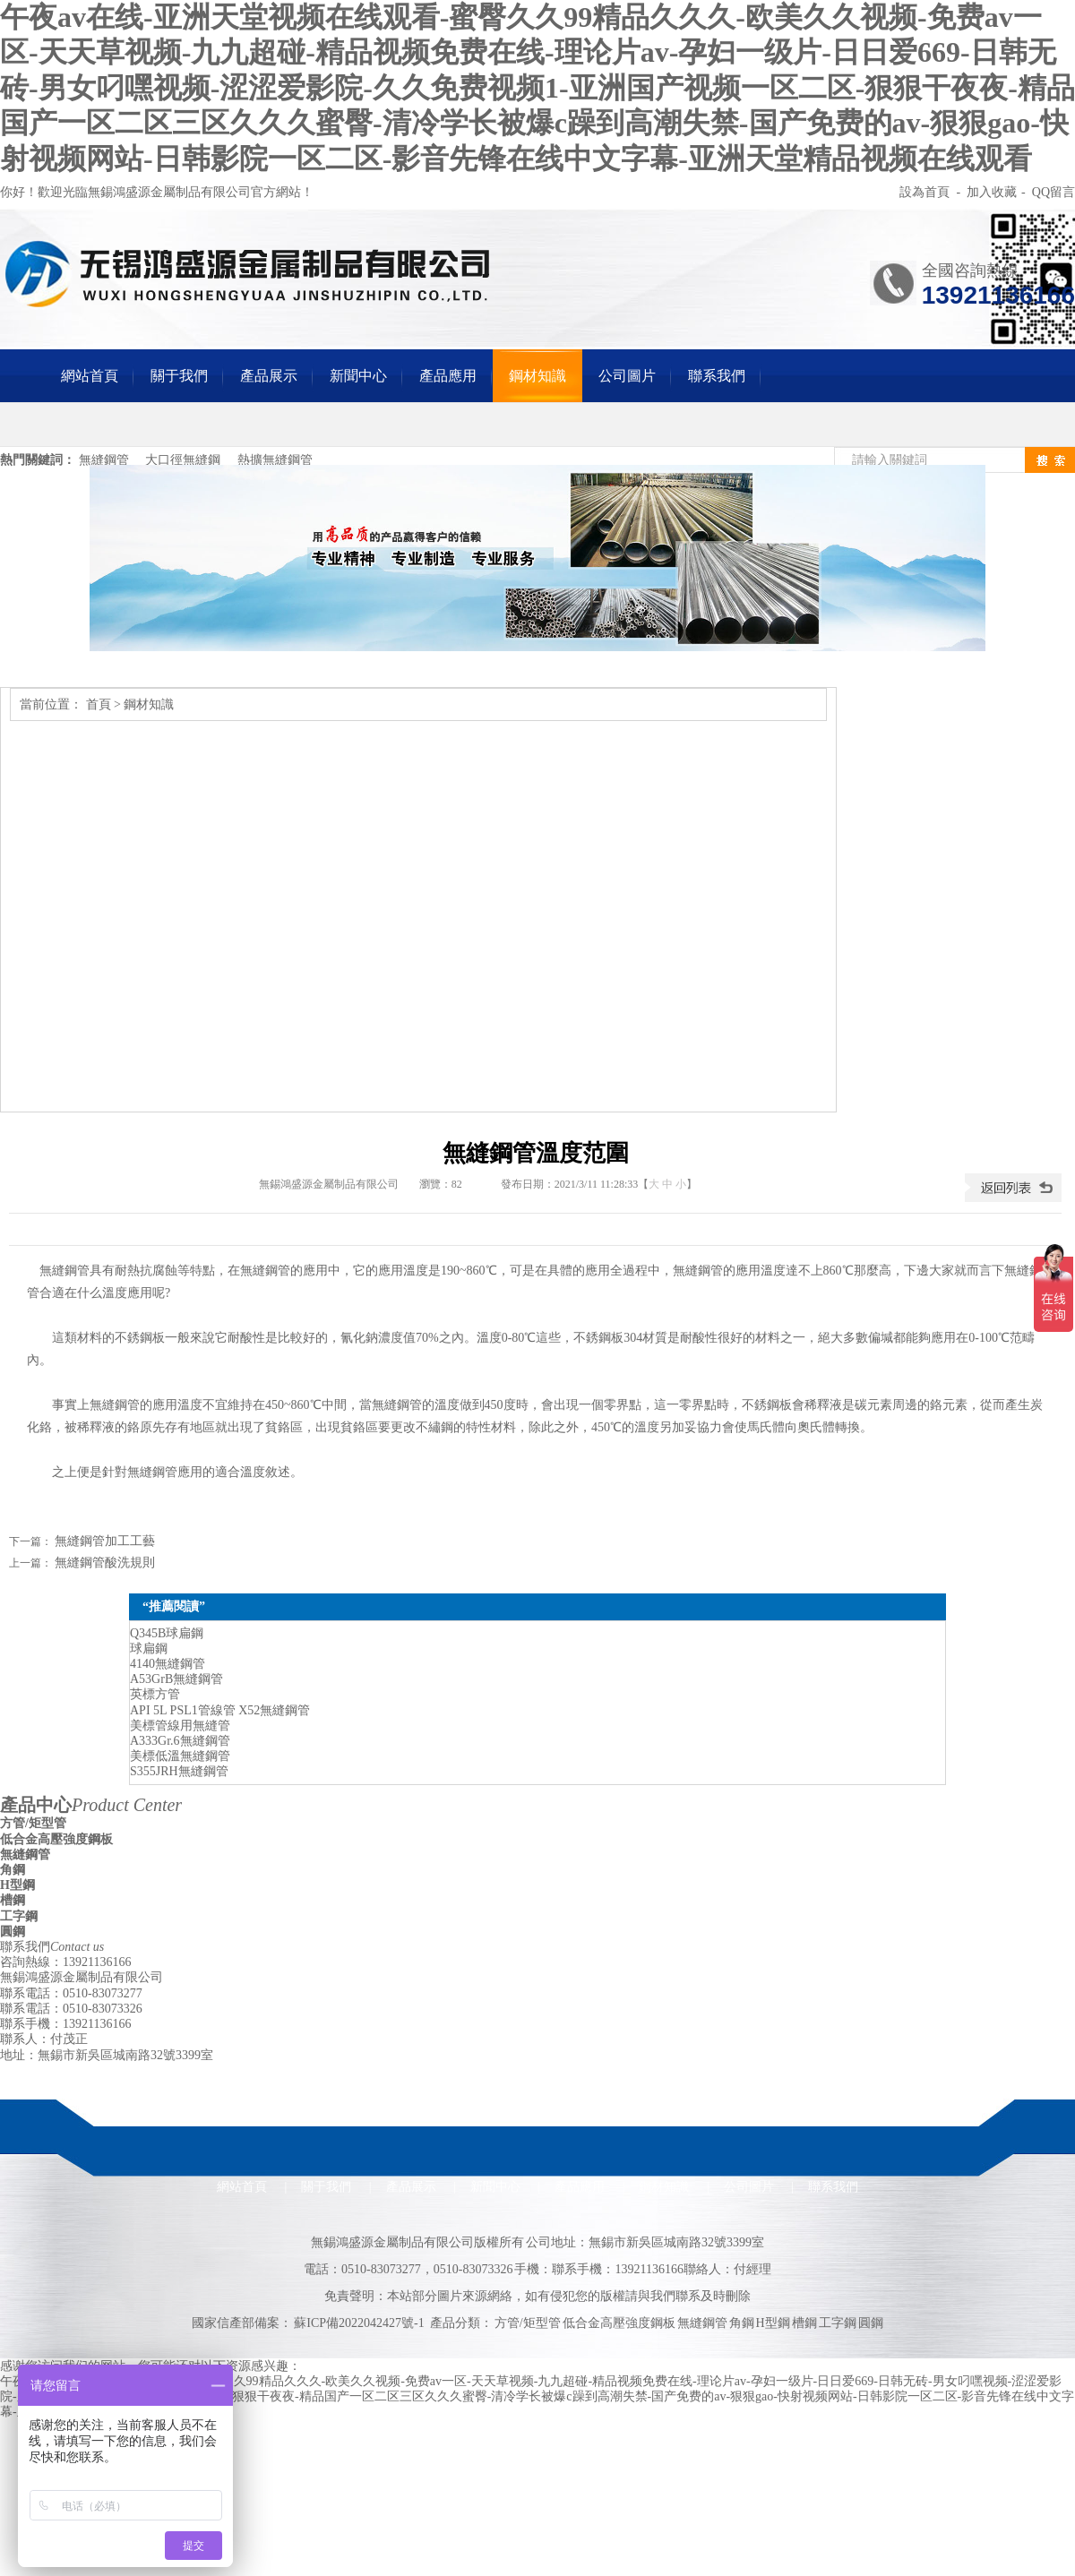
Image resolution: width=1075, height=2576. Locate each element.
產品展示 (268, 375)
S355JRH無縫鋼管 (179, 1771)
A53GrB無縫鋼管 (176, 1679)
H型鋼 (17, 1885)
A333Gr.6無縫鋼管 (180, 1740)
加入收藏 (992, 192)
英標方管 (155, 1694)
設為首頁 (925, 192)
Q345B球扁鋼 (166, 1633)
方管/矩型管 (33, 1823)
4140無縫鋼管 (167, 1663)
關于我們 (179, 375)
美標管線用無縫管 (180, 1725)
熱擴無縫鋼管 (275, 460)
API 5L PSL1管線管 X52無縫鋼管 (220, 1710)
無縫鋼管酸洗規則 (105, 1562)
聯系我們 (716, 375)
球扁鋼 (149, 1648)
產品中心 (91, 1805)
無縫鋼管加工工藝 (105, 1541)
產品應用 (448, 375)
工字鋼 (19, 1916)
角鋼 (12, 1869)
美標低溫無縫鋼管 (180, 1756)
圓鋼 (12, 1931)
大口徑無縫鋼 (182, 460)
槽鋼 (12, 1900)
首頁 (98, 704)
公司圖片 (627, 375)
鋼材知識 (537, 375)
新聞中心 (358, 375)
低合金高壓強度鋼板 (56, 1839)
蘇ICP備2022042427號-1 (358, 2323)
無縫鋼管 (104, 460)
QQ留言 (1053, 192)
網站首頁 (89, 375)
